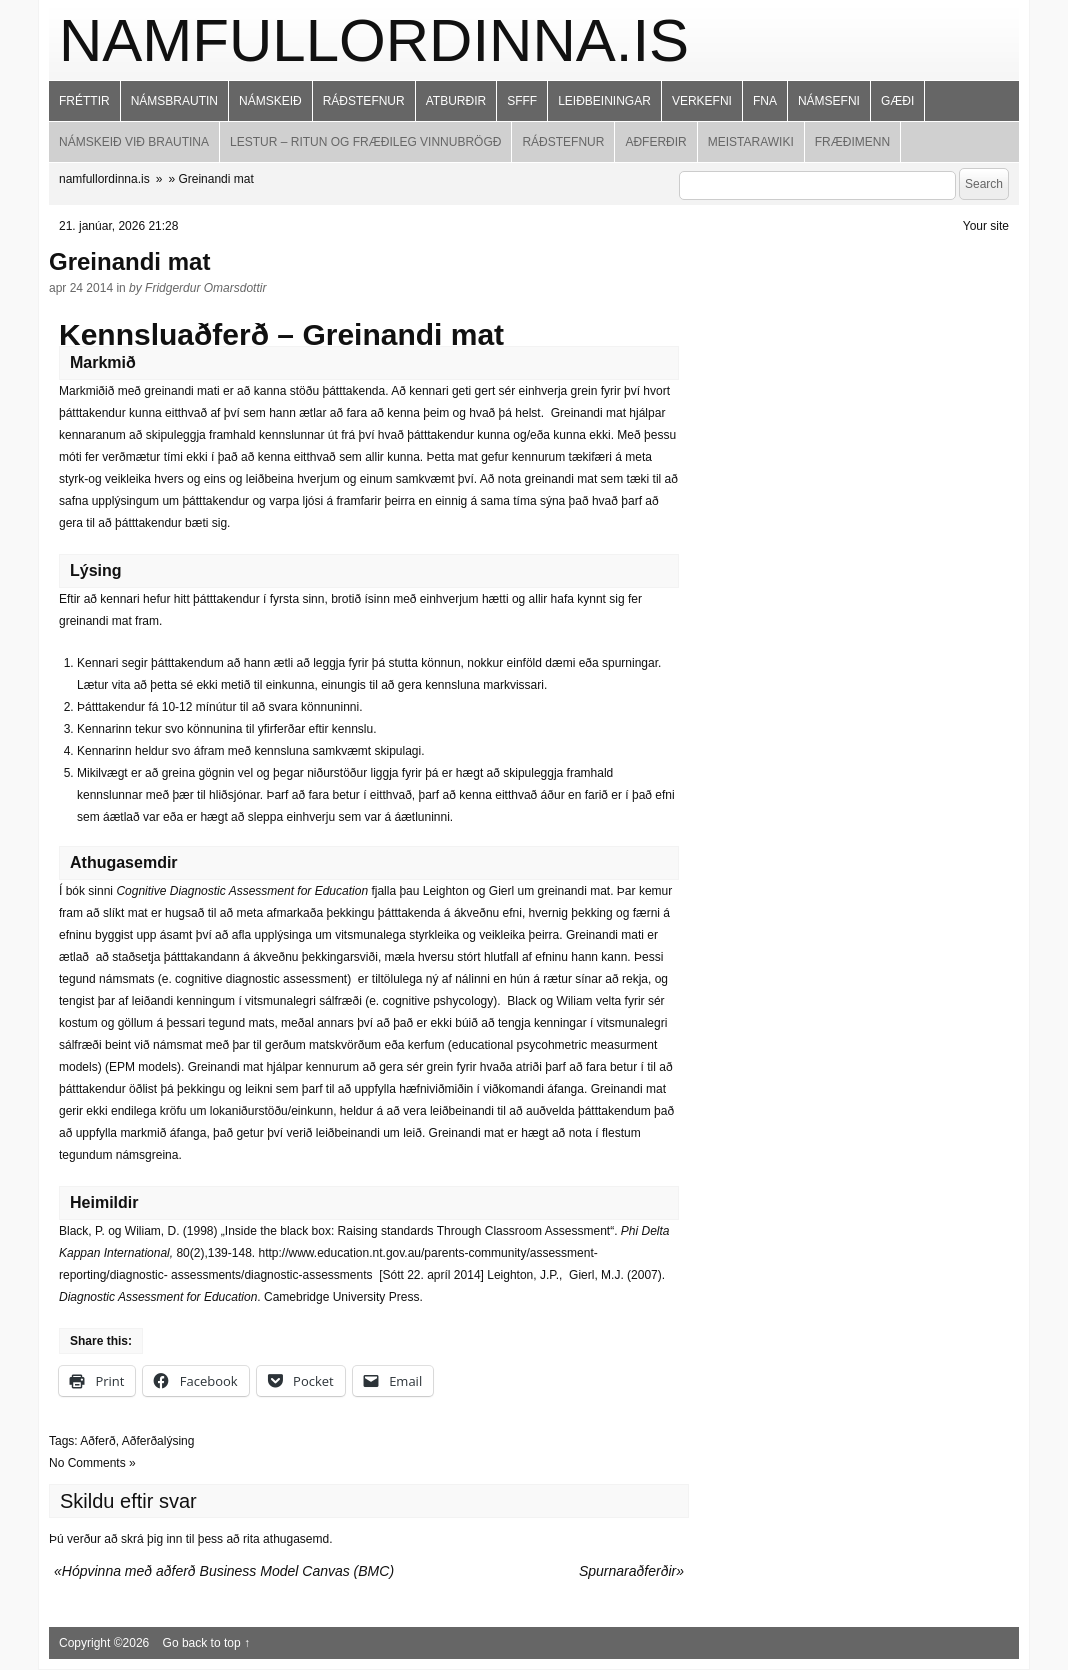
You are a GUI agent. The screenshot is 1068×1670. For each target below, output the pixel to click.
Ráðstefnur (364, 101)
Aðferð (97, 1441)
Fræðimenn (852, 142)
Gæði (897, 101)
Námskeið (270, 101)
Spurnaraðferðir (627, 1571)
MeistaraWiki (751, 142)
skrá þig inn (151, 1539)
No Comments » (92, 1463)
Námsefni (829, 101)
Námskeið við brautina (134, 142)
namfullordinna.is (374, 40)
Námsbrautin (174, 101)
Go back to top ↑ (206, 1643)
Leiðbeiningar (604, 101)
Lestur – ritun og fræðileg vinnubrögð (365, 142)
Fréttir (84, 101)
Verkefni (702, 101)
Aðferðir (655, 142)
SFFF (522, 101)
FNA (765, 101)
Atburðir (456, 101)
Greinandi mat (129, 261)
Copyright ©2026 (106, 1643)
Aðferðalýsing (158, 1441)
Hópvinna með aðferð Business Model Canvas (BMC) (228, 1571)
